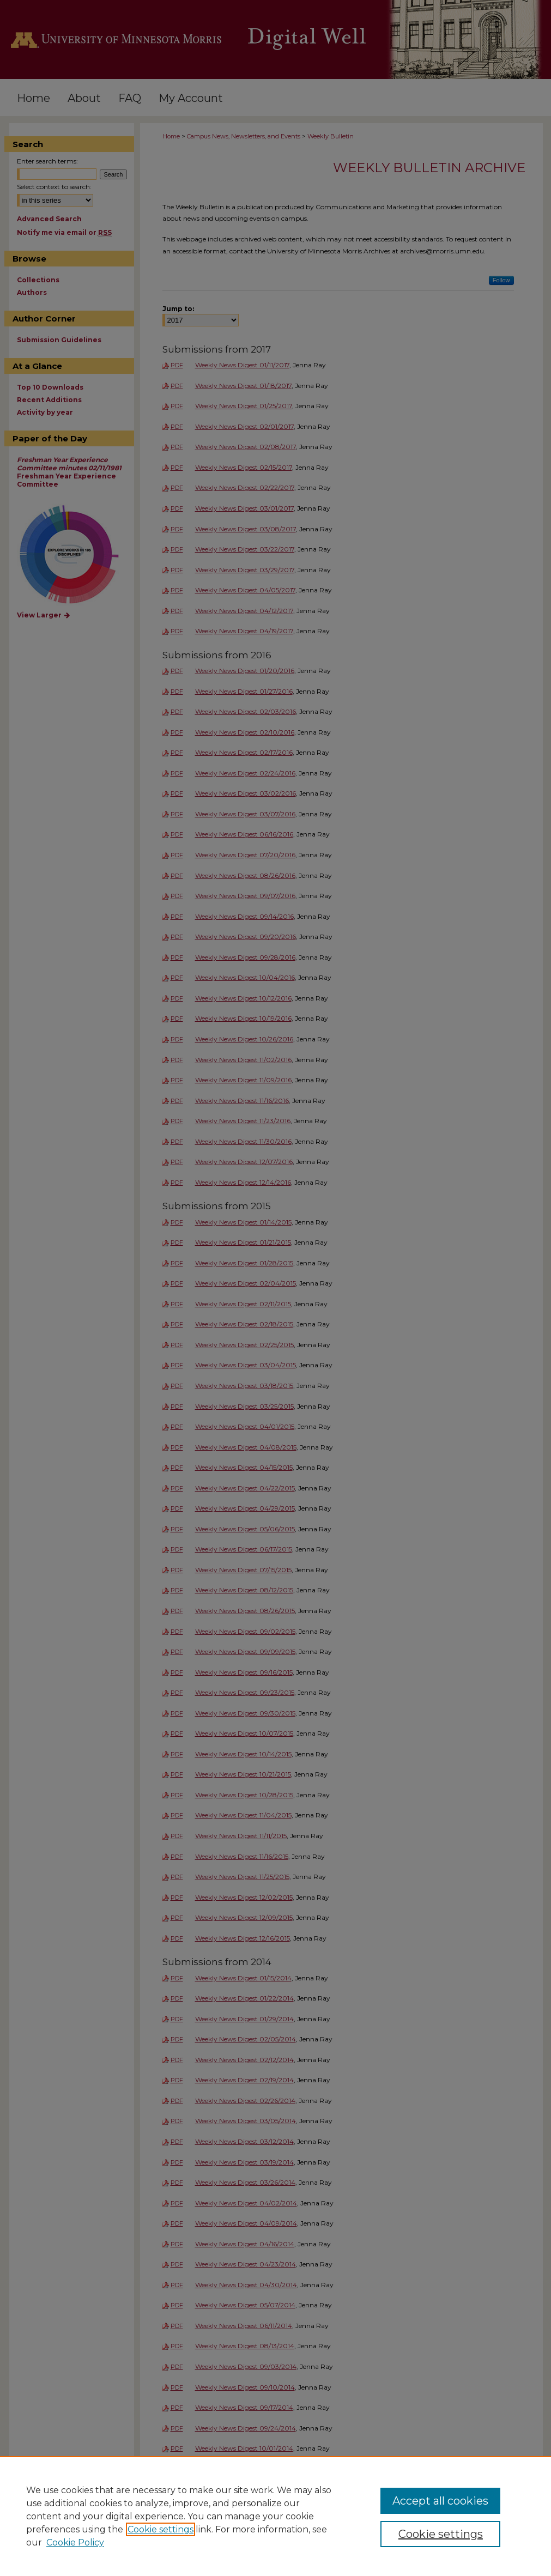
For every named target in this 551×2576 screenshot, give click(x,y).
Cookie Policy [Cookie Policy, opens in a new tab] (75, 2542)
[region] (275, 2516)
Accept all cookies (440, 2500)
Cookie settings (160, 2529)
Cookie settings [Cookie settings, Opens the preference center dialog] (440, 2534)
